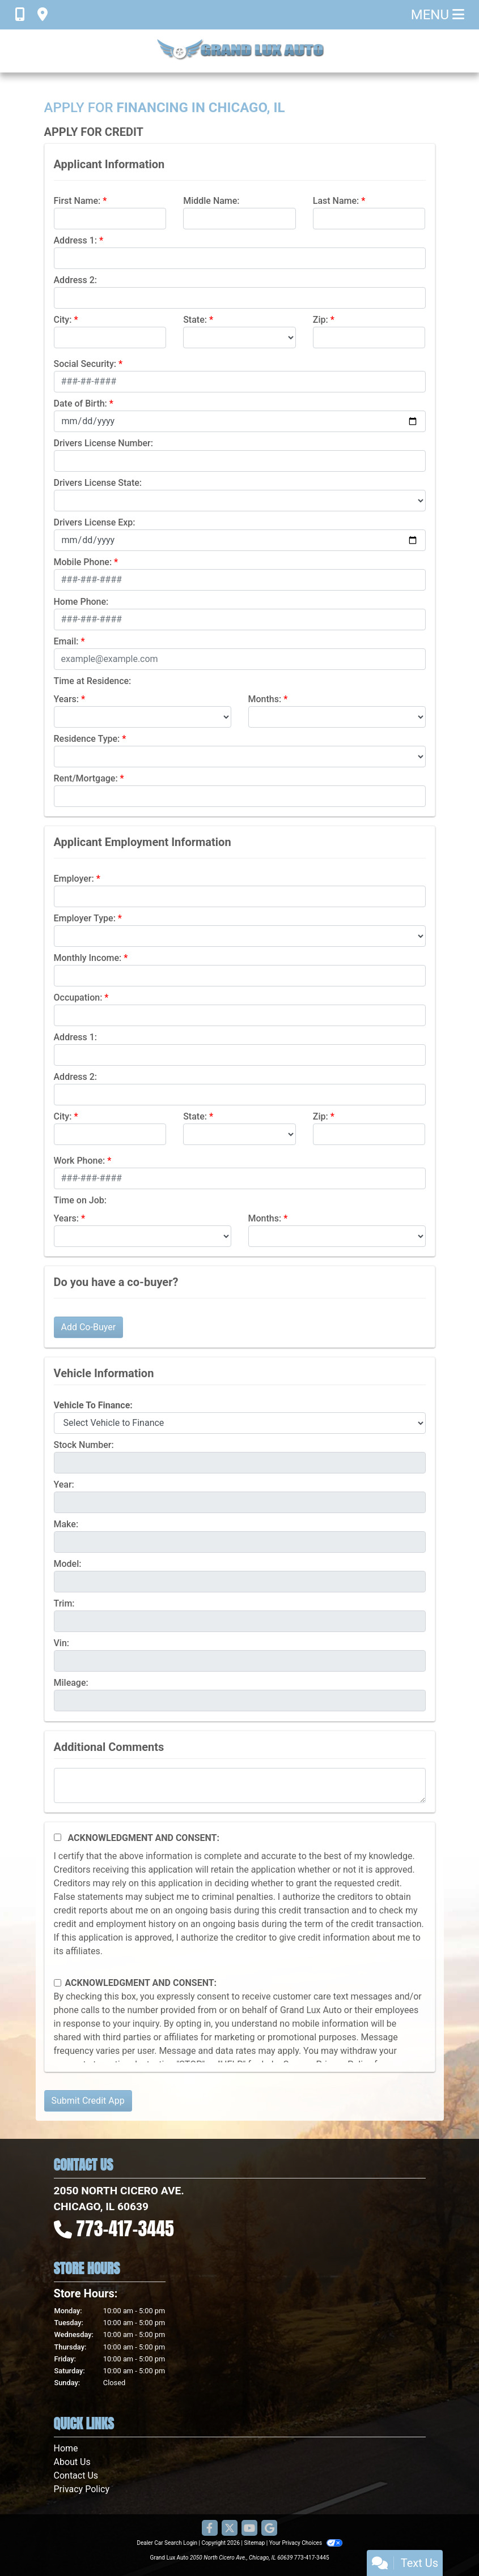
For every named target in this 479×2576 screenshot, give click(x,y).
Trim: (64, 1603)
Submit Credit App (88, 2100)
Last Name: (336, 200)
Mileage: (71, 1682)
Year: (64, 1484)
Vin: (62, 1643)
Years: (66, 699)
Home (66, 2448)
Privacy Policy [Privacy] (82, 2489)
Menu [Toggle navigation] (437, 15)
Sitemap (254, 2543)
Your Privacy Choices (305, 2543)
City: (63, 319)
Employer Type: (85, 918)
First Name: (77, 200)
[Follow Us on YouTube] (249, 2528)
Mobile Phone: (83, 562)
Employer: (74, 878)
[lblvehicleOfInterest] (240, 1423)
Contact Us (76, 2475)
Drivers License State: (98, 482)
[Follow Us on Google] (269, 2528)
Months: (265, 699)
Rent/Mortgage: (86, 778)
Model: (68, 1563)
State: (195, 319)
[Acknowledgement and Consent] (57, 1837)
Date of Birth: (80, 403)
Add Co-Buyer (88, 1327)
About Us (72, 2462)
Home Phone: (81, 601)
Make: (66, 1524)
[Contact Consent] (57, 1983)
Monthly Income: (88, 957)
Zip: (320, 319)
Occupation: (78, 997)
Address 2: (75, 280)
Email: (66, 641)
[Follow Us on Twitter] (230, 2528)
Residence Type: (87, 738)
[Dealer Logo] (240, 51)
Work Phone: (79, 1160)
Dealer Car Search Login (167, 2543)
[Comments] (240, 1785)
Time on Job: (80, 1200)
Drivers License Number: (103, 443)
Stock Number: (84, 1444)
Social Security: (85, 363)
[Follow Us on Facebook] (210, 2528)
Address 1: (75, 240)
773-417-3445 (125, 2228)
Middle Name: (211, 200)
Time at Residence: (93, 681)
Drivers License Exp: (94, 522)
